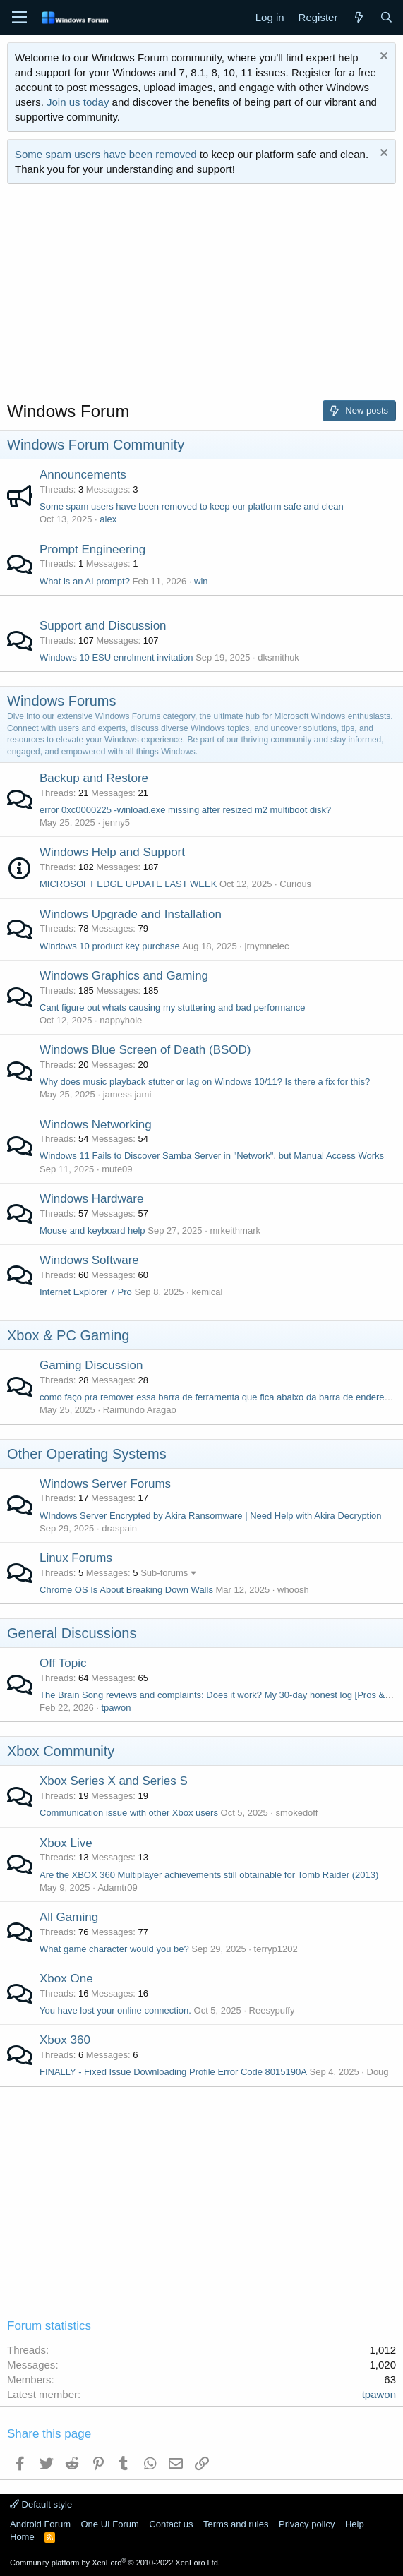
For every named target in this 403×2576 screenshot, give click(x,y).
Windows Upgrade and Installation (131, 914)
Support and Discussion (103, 625)
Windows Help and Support (112, 852)
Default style (41, 2504)
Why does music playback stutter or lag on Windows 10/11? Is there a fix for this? (205, 1081)
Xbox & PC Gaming (68, 1335)
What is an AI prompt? (85, 581)
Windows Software (89, 1260)
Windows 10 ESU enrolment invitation (116, 657)
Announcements (83, 474)
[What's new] (358, 17)
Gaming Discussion (91, 1365)
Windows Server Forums (105, 1484)
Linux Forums (76, 1558)
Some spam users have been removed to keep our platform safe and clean (192, 506)
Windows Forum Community (95, 444)
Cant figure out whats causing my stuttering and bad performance (173, 1007)
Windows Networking (96, 1124)
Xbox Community (60, 1751)
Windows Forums (61, 701)
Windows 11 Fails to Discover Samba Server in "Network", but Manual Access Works (212, 1155)
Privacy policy (307, 2524)
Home (22, 2537)
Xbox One (66, 1978)
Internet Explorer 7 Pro (86, 1292)
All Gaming (69, 1917)
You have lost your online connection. (115, 2010)
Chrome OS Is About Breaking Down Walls (126, 1589)
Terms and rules (235, 2524)
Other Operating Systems (87, 1454)
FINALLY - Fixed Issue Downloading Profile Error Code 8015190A (173, 2071)
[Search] (386, 17)
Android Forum (40, 2524)
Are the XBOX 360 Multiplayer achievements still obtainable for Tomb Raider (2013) (209, 1875)
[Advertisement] (201, 297)
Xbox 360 (65, 2040)
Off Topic (63, 1663)
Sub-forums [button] (164, 1572)
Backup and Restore (94, 778)
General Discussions (71, 1633)
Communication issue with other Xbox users (129, 1812)
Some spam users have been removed (106, 154)
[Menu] (19, 17)
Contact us (171, 2524)
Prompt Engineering (92, 549)
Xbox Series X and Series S (114, 1781)
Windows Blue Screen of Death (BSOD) (145, 1050)
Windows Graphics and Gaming (124, 975)
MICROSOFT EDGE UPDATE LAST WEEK (128, 884)
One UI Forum (109, 2524)
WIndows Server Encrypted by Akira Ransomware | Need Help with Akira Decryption (211, 1515)
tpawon (116, 1707)
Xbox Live (66, 1843)
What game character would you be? (114, 1949)
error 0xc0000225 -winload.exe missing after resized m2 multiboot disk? (185, 810)
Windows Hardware (91, 1198)
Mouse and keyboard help (92, 1230)
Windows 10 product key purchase (110, 946)
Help (354, 2524)
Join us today (78, 102)
